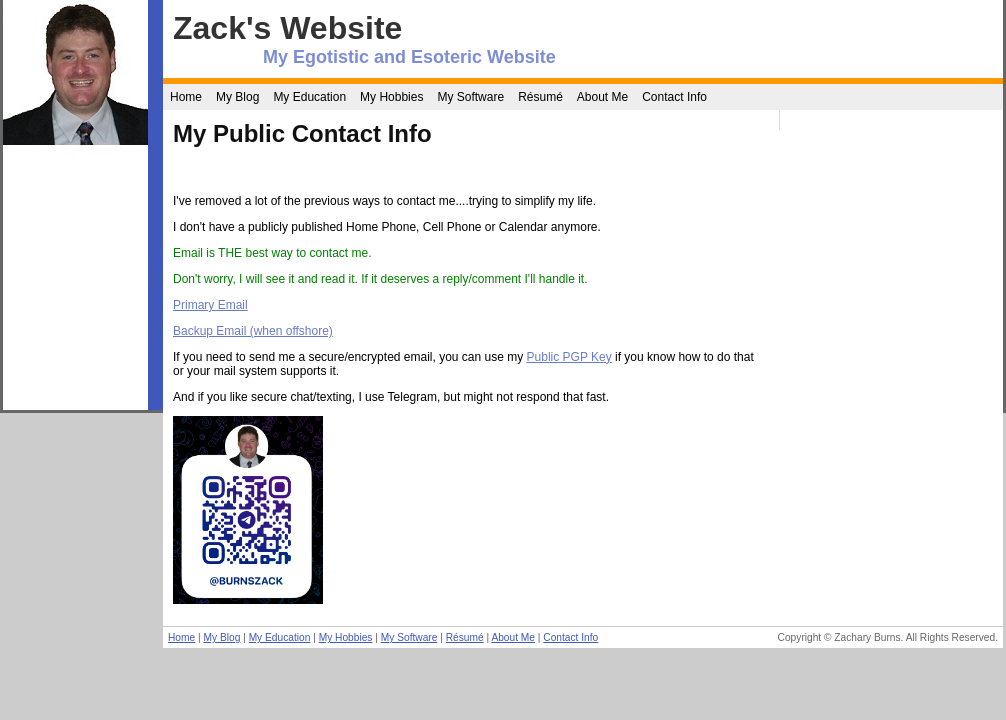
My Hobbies (391, 97)
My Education (309, 97)
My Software (470, 97)
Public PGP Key (569, 357)
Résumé (540, 97)
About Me (602, 97)
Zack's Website (287, 28)
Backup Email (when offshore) (253, 331)
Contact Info (674, 97)
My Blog (237, 97)
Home (186, 97)
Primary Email (210, 305)
